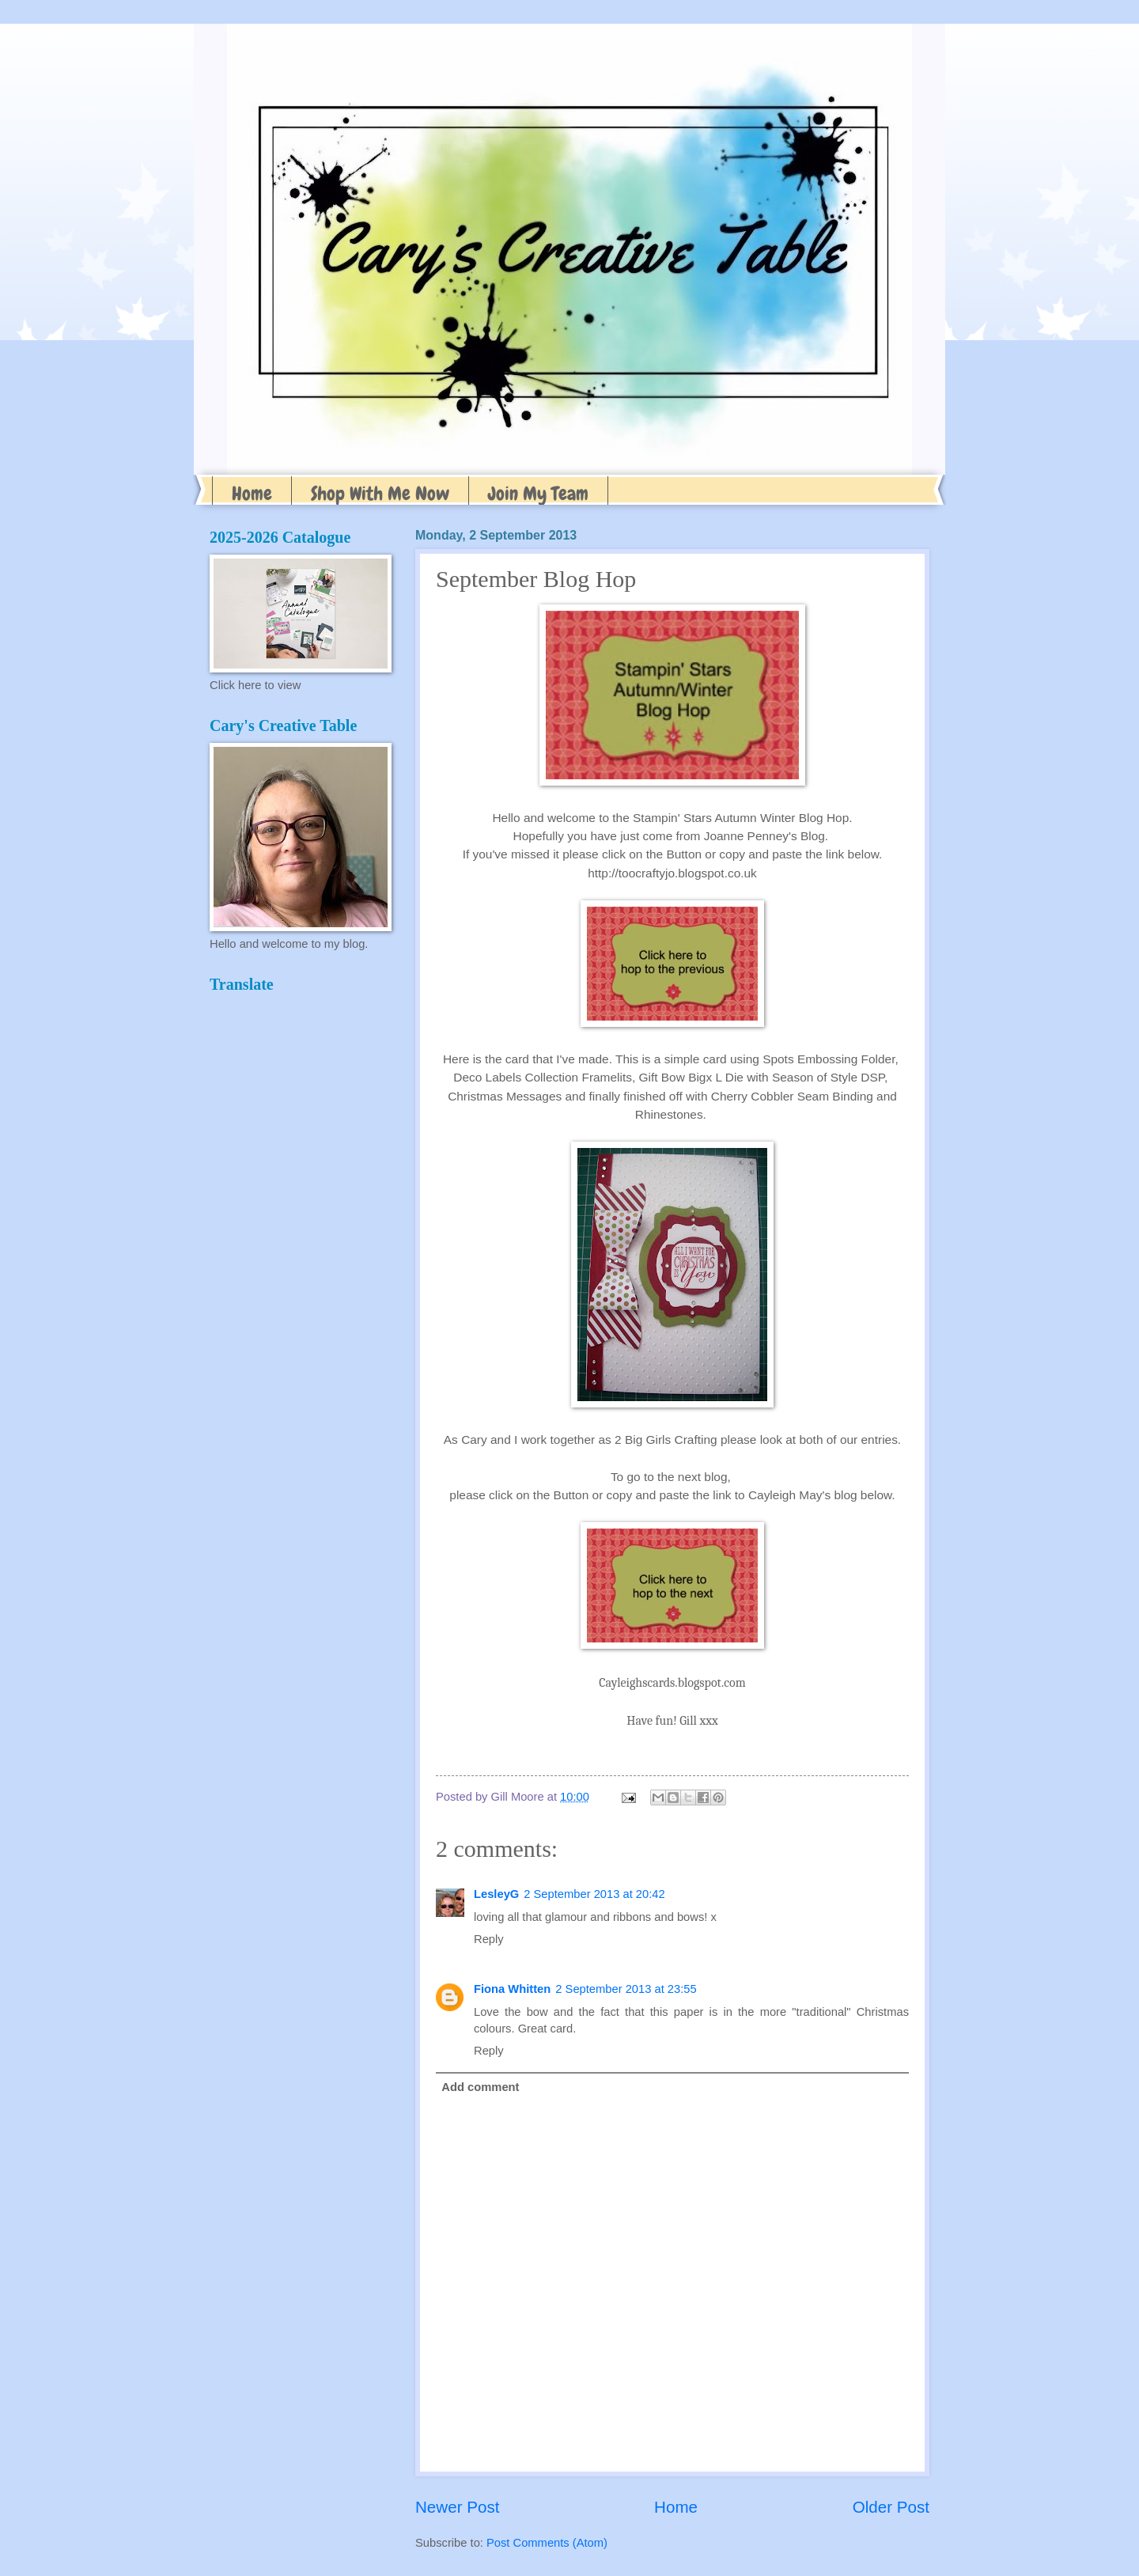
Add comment (480, 2087)
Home (252, 493)
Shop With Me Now (380, 493)
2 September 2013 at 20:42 (594, 1894)
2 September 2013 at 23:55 (625, 1989)
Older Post (891, 2507)
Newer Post (457, 2507)
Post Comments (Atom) (546, 2542)
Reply (489, 1939)
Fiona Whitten (512, 1989)
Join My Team (538, 493)
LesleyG (496, 1894)
